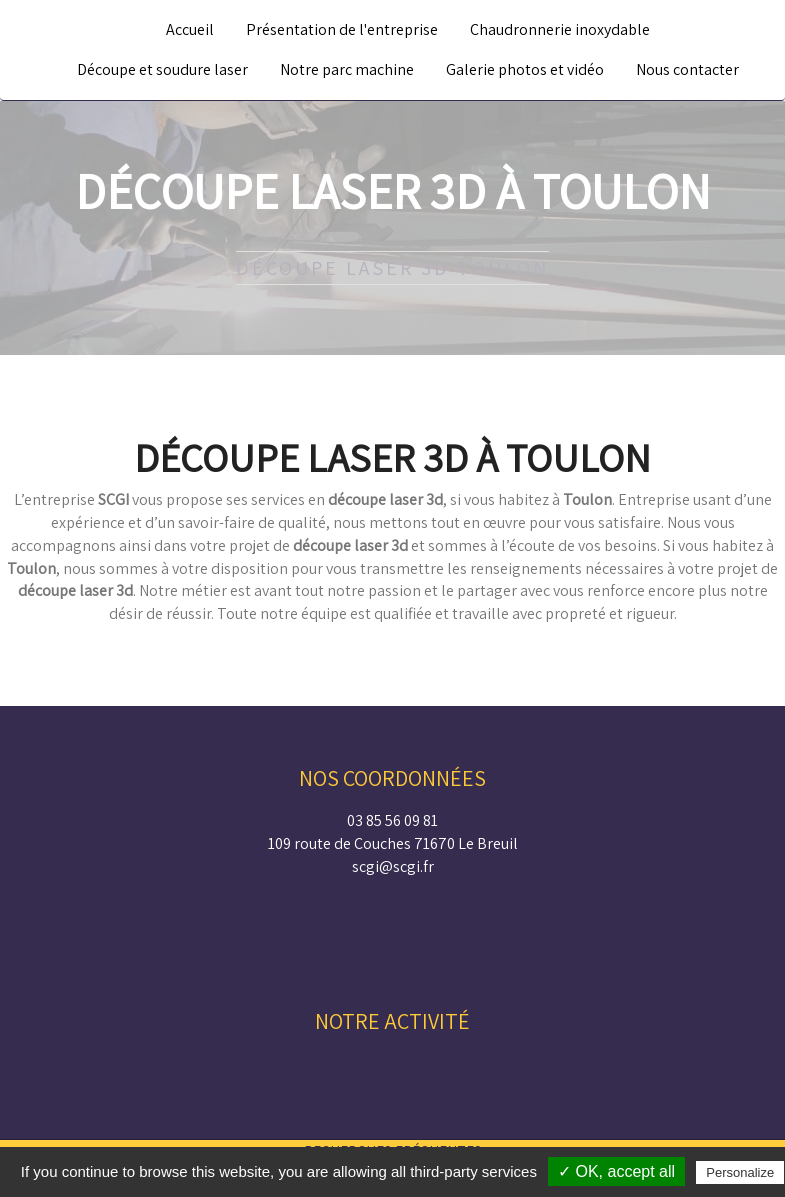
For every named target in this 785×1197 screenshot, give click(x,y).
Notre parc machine (347, 69)
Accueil (190, 29)
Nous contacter (687, 69)
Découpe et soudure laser (162, 69)
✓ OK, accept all (616, 1171)
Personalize (740, 1172)
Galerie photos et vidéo (525, 69)
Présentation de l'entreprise (342, 29)
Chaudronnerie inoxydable (560, 29)
